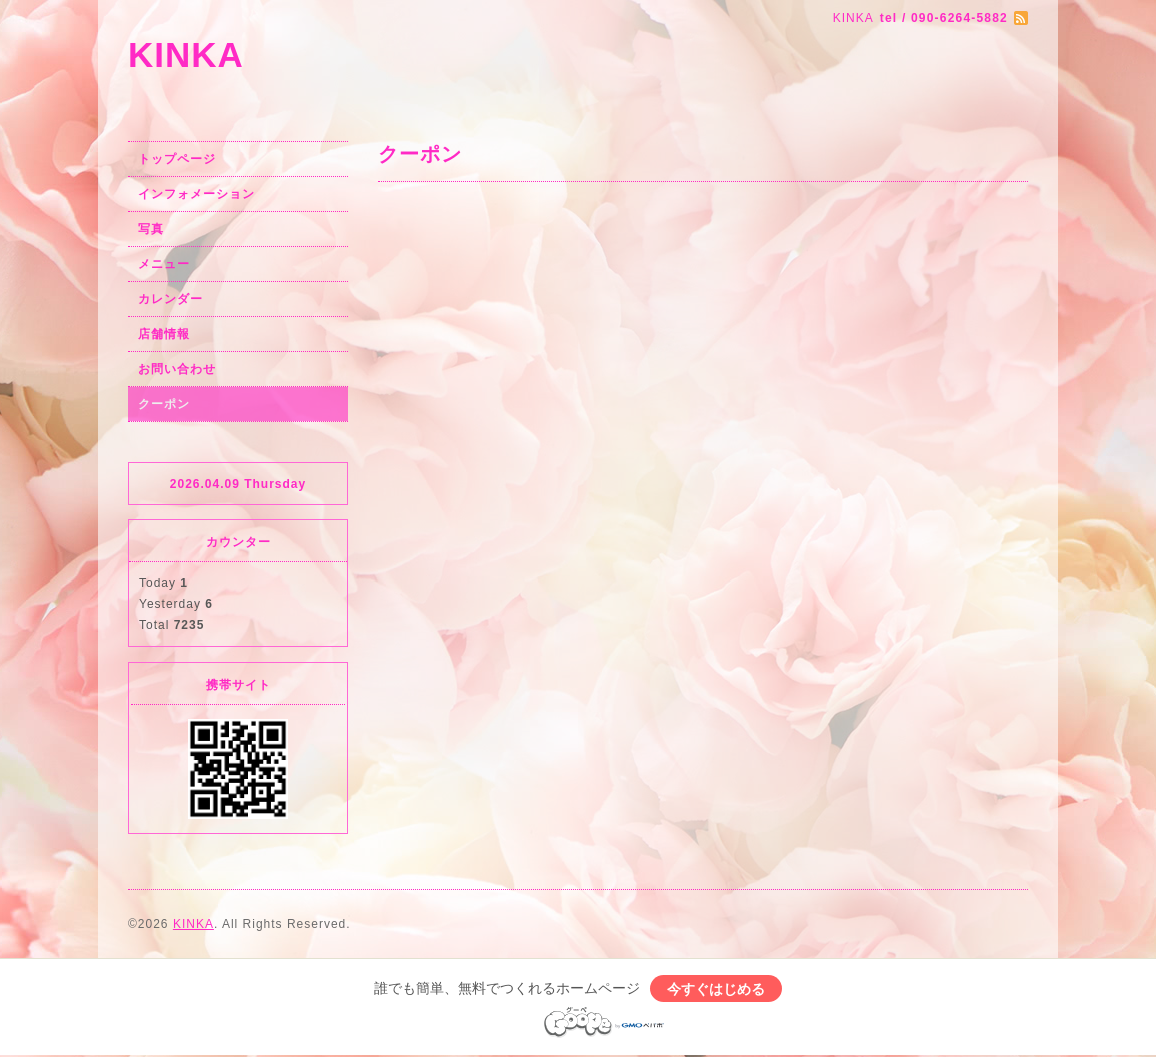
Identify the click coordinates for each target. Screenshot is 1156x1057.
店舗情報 (164, 334)
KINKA (186, 54)
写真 (151, 229)
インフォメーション (196, 194)
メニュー (164, 264)
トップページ (177, 159)
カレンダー (170, 299)
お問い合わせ (177, 369)
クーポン (164, 404)
